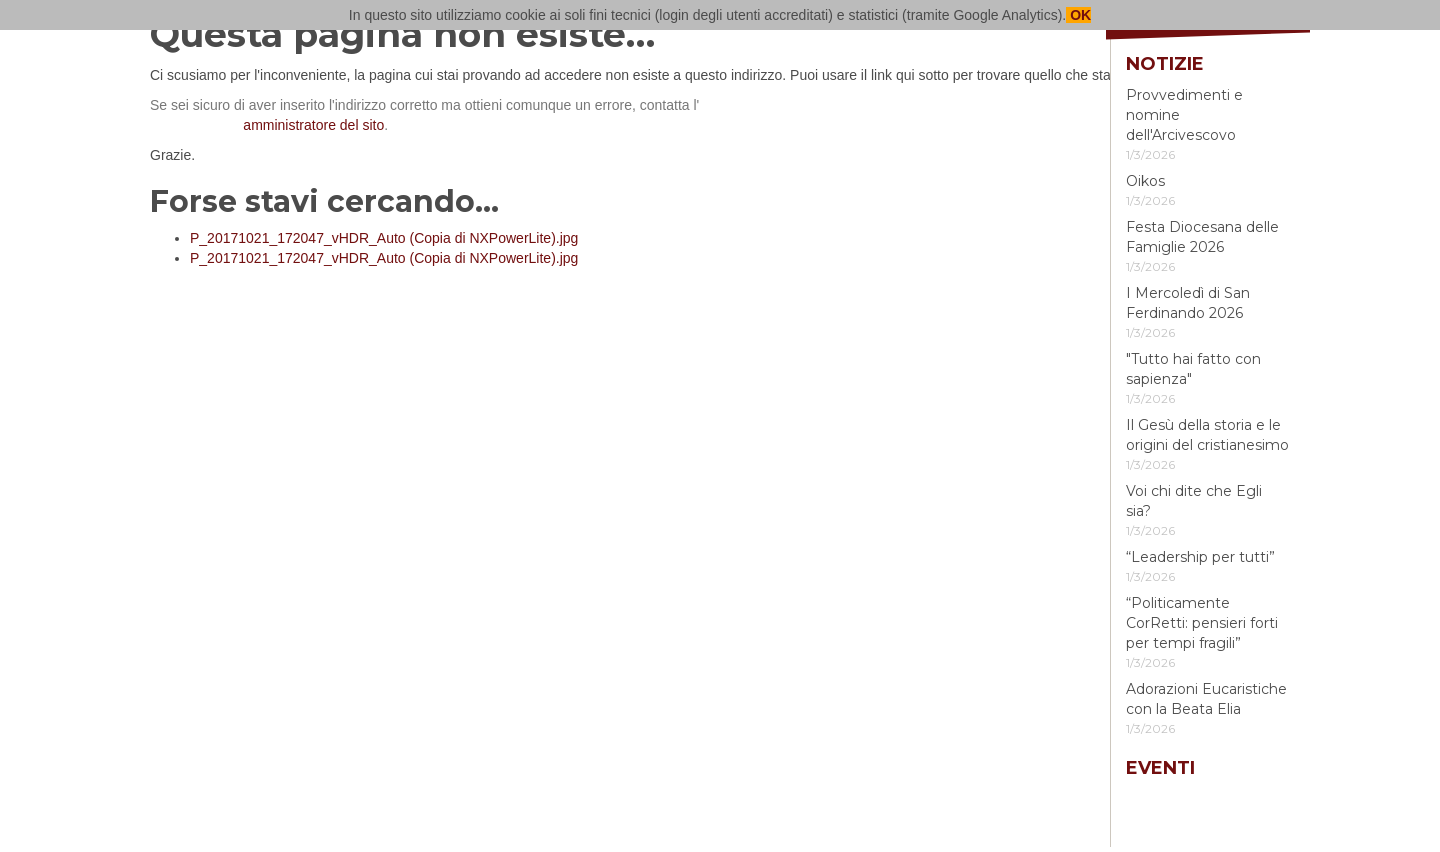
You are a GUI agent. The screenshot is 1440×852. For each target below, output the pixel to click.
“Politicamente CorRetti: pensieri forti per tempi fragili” (1202, 623)
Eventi (1160, 768)
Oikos (1145, 181)
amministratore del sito (313, 125)
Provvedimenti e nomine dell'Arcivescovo (1184, 115)
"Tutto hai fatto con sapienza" (1193, 369)
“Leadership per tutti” (1200, 557)
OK (1078, 15)
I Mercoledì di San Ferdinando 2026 (1188, 303)
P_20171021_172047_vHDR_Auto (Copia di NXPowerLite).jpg (384, 238)
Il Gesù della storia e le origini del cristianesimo (1207, 435)
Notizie (1165, 64)
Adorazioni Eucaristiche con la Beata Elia (1206, 699)
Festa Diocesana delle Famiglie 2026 (1202, 237)
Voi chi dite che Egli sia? (1194, 501)
